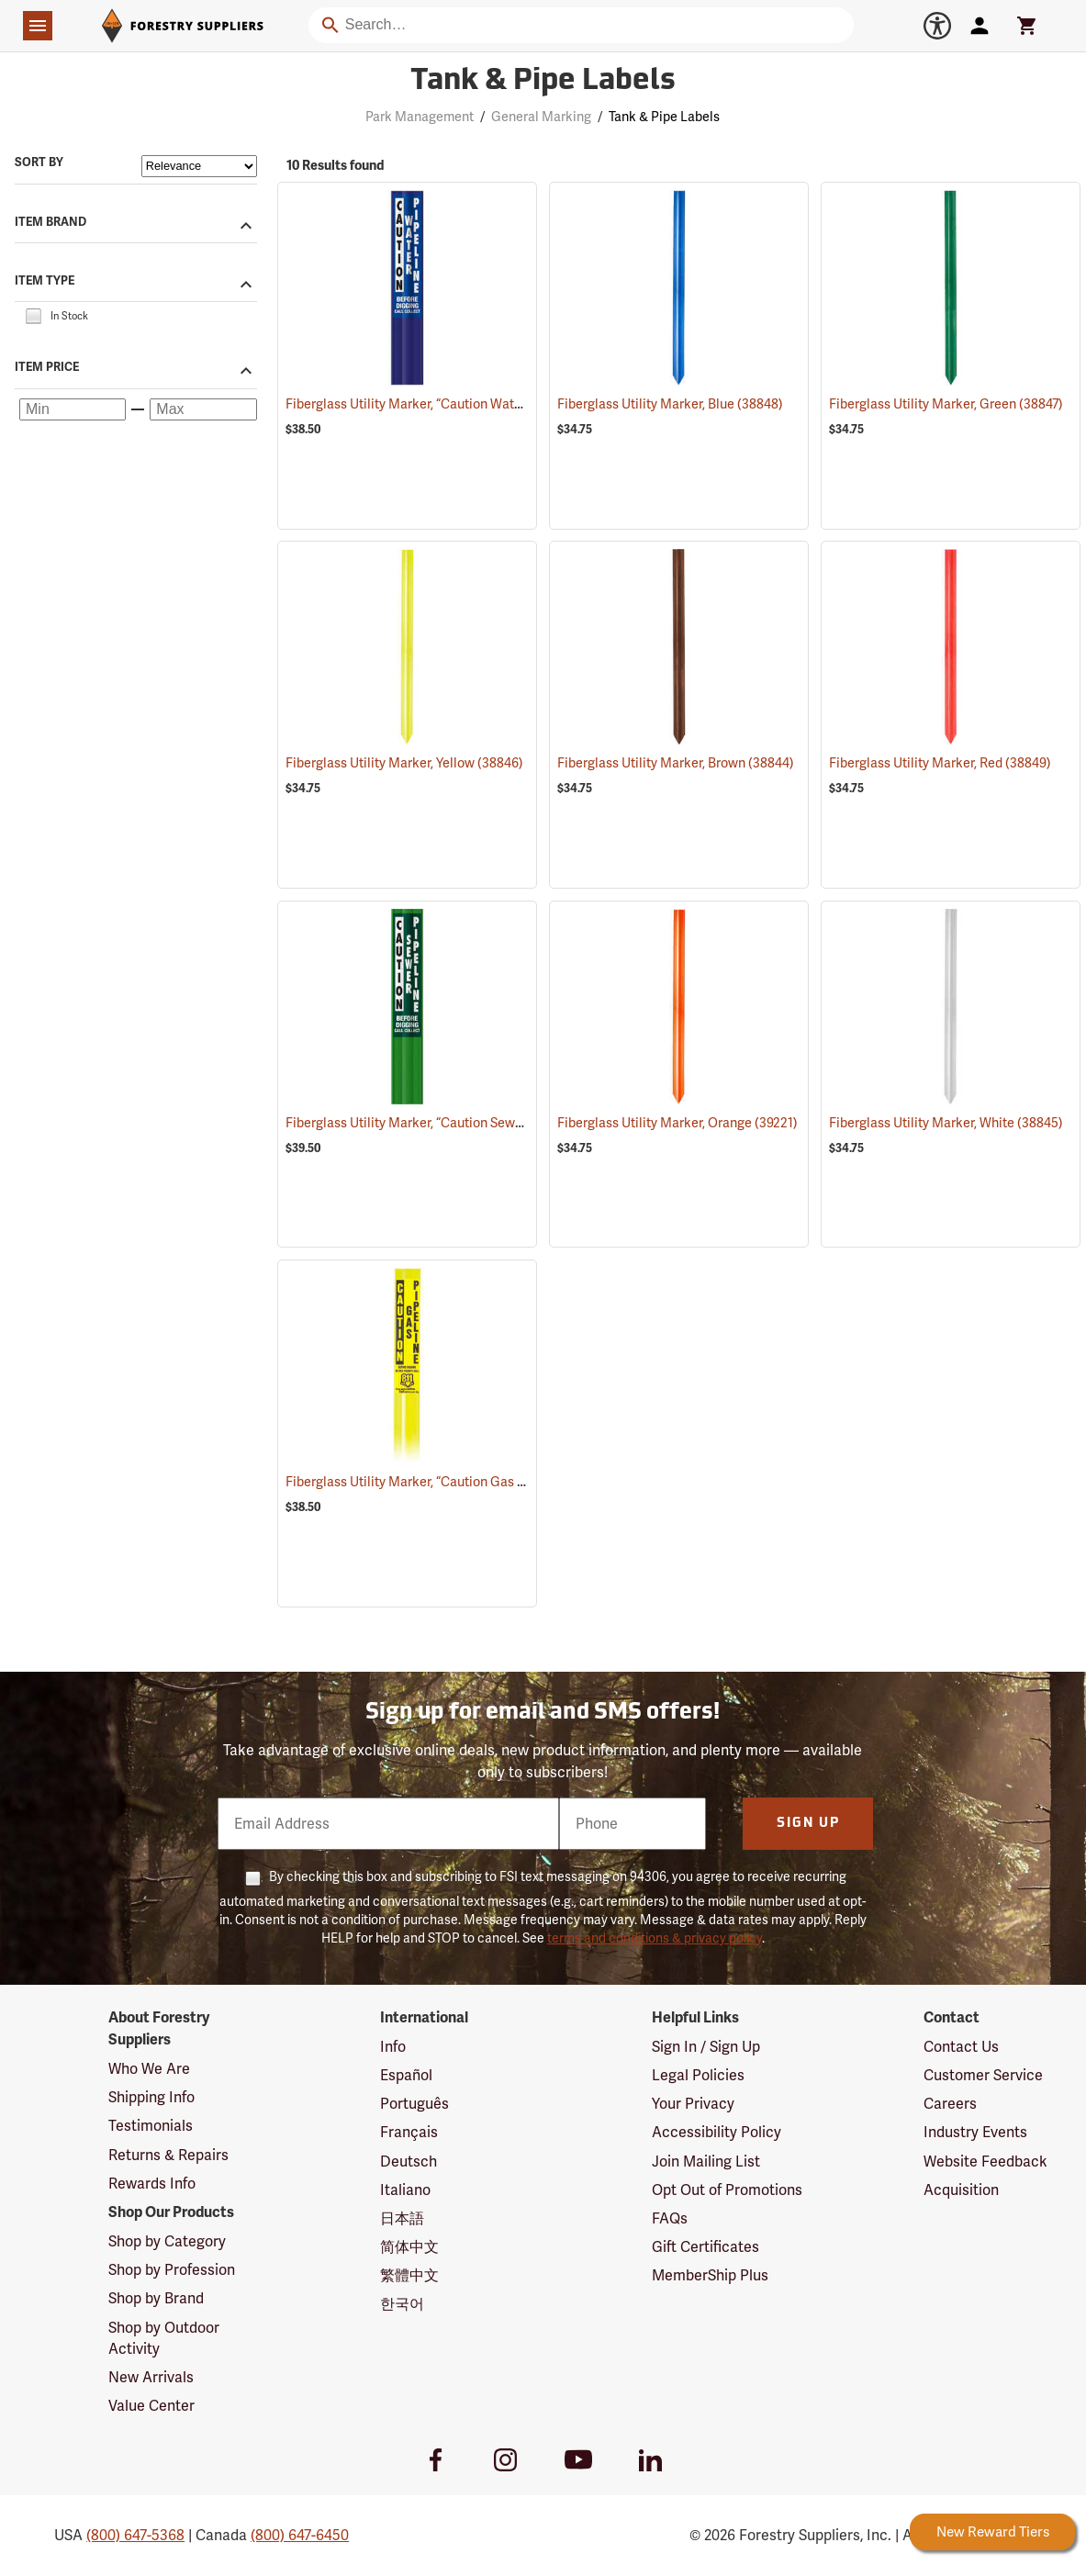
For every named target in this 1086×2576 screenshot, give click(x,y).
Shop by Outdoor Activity (163, 2338)
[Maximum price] (203, 409)
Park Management (419, 116)
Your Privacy (693, 2103)
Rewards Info (152, 2183)
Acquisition (961, 2190)
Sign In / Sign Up (706, 2046)
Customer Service (983, 2075)
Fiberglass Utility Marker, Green (946, 404)
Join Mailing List (706, 2161)
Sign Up (808, 1824)
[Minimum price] (72, 409)
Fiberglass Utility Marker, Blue (670, 404)
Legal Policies (698, 2075)
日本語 (402, 2218)
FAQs (670, 2218)
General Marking (541, 116)
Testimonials (150, 2125)
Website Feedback (985, 2161)
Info (393, 2046)
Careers (950, 2103)
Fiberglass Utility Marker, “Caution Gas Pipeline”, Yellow (473, 1481)
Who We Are (149, 2068)
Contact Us (961, 2046)
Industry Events (975, 2132)
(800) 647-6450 (300, 2535)
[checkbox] (33, 315)
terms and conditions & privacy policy (654, 1938)
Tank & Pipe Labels (664, 116)
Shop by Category (167, 2241)
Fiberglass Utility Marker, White (946, 1122)
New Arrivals (151, 2377)
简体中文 (409, 2247)
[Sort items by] (199, 166)
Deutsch (408, 2161)
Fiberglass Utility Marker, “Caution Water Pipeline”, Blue (473, 404)
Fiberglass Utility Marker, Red (940, 763)
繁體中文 (409, 2275)
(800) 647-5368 (135, 2535)
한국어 (402, 2303)
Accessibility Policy (716, 2132)
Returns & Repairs (168, 2155)
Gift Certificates (705, 2247)
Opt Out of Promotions (727, 2190)
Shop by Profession (171, 2269)
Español (406, 2075)
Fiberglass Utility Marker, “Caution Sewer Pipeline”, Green (477, 1122)
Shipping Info (151, 2097)
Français (409, 2132)
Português (414, 2103)
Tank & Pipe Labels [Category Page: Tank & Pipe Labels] (543, 81)
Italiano (405, 2190)
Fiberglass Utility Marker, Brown (675, 763)
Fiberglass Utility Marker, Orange (677, 1122)
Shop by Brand (156, 2298)
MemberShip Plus (710, 2275)
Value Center (151, 2405)
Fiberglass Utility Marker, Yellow (404, 763)
